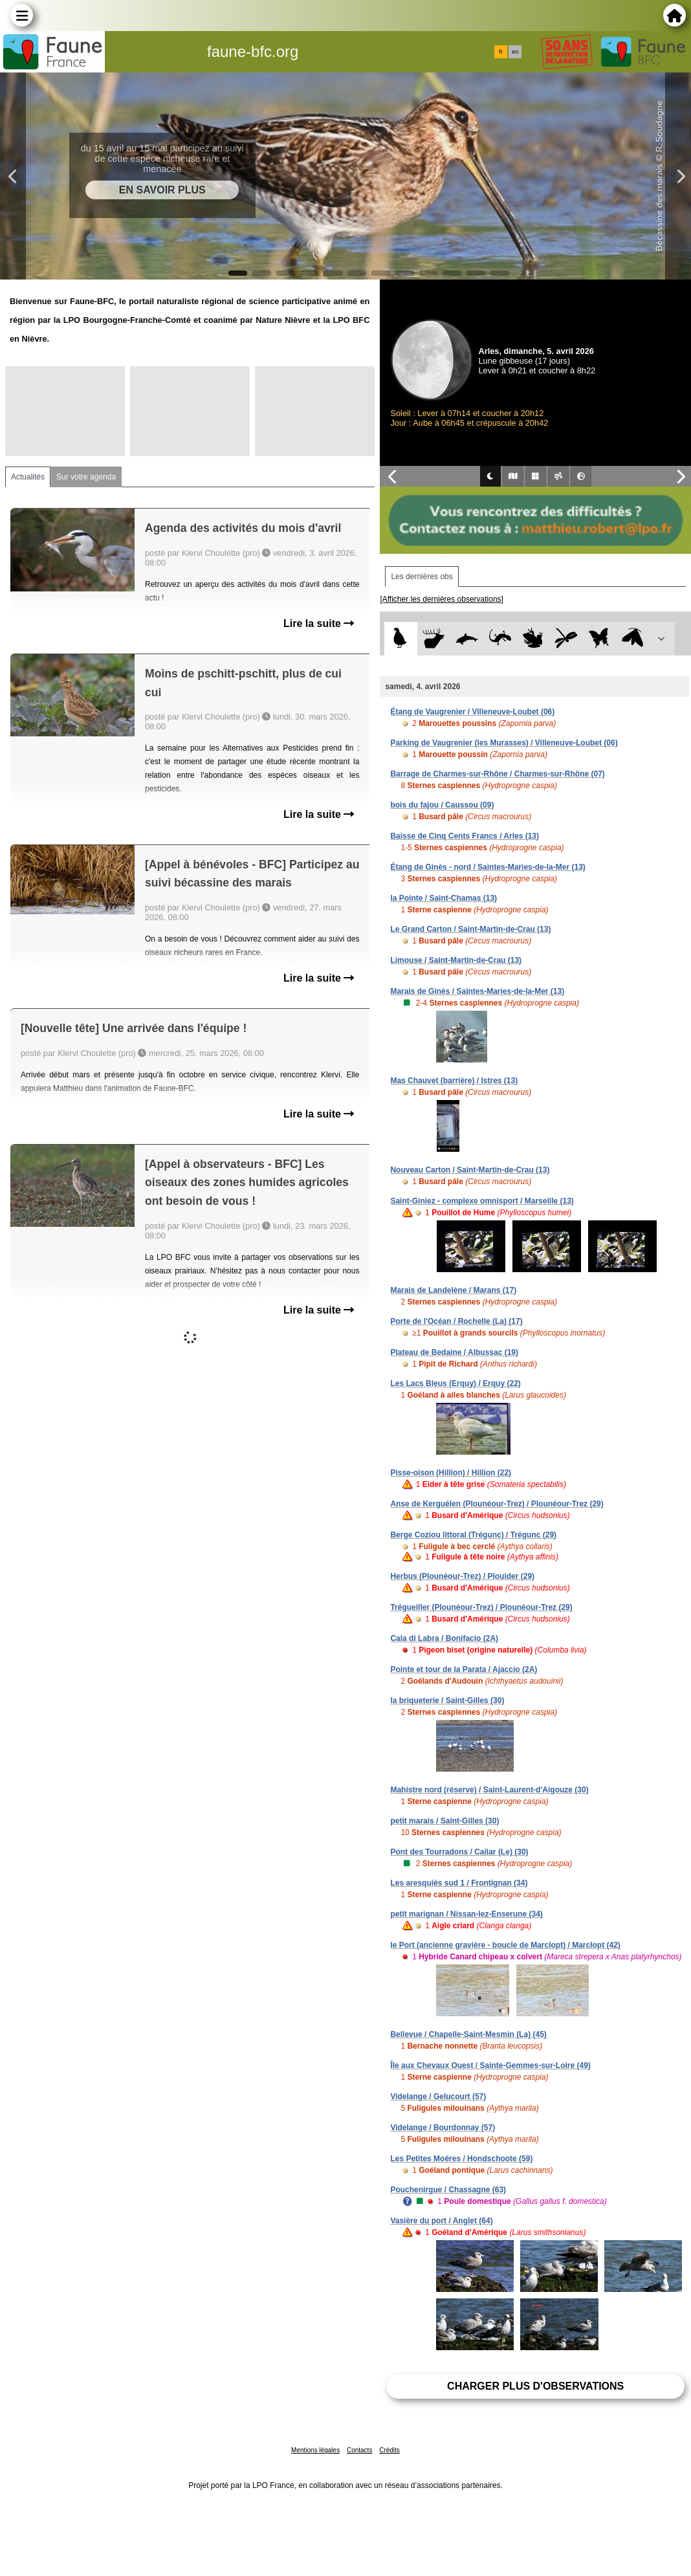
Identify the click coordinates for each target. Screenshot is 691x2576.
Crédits (389, 2450)
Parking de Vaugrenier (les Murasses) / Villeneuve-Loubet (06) (503, 742)
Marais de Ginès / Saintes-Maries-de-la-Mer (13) (477, 991)
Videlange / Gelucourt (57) (438, 2096)
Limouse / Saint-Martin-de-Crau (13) (455, 960)
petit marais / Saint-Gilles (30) (444, 1820)
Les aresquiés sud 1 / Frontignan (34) (458, 1883)
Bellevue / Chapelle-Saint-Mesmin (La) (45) (468, 2034)
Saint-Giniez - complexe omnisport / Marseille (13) (481, 1200)
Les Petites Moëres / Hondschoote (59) (461, 2158)
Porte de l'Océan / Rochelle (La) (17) (456, 1321)
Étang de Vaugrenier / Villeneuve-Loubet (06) (472, 711)
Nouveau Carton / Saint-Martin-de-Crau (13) (469, 1169)
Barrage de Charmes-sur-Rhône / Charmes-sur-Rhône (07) (497, 773)
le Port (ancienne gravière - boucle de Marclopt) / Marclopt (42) (505, 1945)
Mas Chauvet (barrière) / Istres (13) (454, 1080)
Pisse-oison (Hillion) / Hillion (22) (450, 1472)
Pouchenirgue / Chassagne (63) (448, 2189)
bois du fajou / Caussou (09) (442, 804)
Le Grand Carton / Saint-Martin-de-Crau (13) (470, 929)
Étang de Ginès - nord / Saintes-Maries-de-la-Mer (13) (487, 867)
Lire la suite (318, 623)
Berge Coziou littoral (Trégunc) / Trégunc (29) (473, 1534)
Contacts (359, 2450)
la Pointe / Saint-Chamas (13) (443, 898)
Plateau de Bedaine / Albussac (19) (454, 1352)
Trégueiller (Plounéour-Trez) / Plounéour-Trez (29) (481, 1607)
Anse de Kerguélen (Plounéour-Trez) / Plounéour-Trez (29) (496, 1503)
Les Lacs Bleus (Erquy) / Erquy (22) (455, 1383)
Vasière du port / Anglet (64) (441, 2220)
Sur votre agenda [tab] (86, 476)
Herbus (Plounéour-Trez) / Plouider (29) (462, 1576)
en (515, 52)
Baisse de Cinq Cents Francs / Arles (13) (464, 836)
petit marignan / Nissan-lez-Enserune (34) (466, 1914)
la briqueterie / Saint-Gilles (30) (447, 1700)
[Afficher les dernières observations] (441, 599)
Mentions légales (315, 2450)
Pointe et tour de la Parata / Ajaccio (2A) (463, 1669)
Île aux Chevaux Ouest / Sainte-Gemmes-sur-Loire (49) (490, 2065)
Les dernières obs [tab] (421, 576)
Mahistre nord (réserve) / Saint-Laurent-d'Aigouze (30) (489, 1789)
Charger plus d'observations (535, 2386)
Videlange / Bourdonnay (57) (442, 2127)
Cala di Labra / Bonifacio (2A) (444, 1638)
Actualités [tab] (28, 476)
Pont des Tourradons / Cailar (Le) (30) (459, 1851)
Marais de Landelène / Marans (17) (453, 1290)
